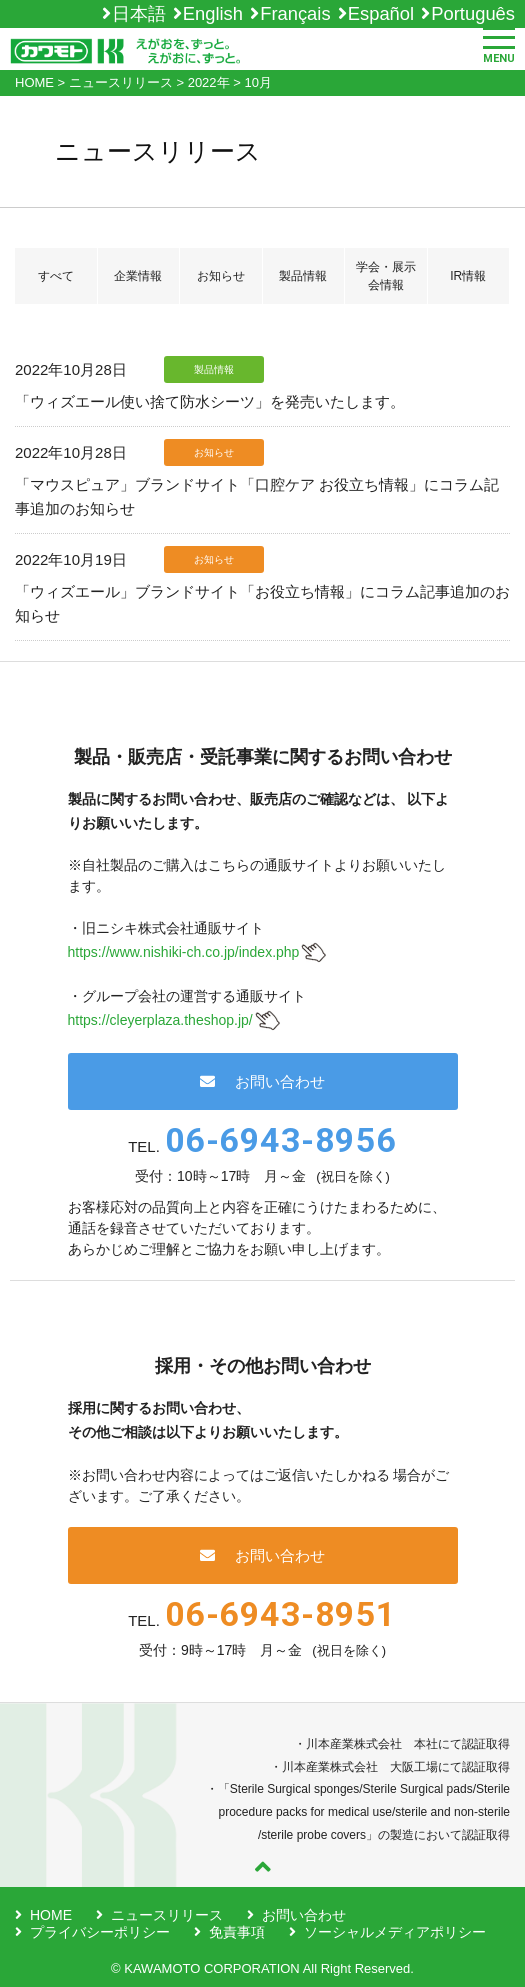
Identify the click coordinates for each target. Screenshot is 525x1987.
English (213, 13)
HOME (51, 1915)
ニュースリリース (167, 1915)
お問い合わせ (262, 1081)
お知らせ (221, 276)
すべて (56, 276)
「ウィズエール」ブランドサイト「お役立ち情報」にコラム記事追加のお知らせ (262, 603)
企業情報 (138, 276)
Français (295, 13)
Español (381, 13)
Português (473, 13)
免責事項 (237, 1932)
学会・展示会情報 (386, 276)
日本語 (139, 13)
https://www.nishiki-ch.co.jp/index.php (184, 952)
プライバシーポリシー (100, 1932)
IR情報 (468, 276)
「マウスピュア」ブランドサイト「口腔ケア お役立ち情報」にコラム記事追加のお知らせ (257, 496)
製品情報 (303, 276)
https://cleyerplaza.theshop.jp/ (160, 1020)
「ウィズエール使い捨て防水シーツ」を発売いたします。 (210, 401)
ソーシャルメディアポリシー (395, 1932)
